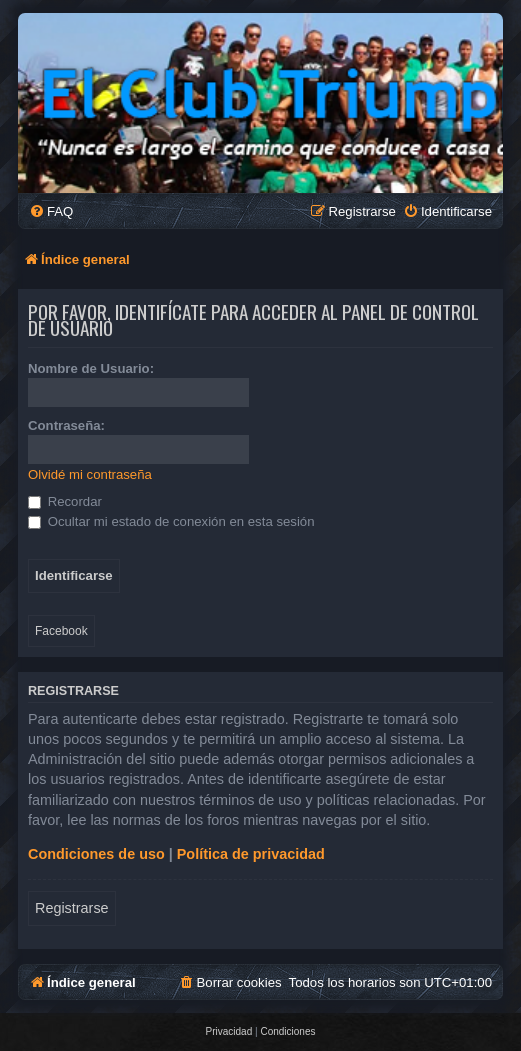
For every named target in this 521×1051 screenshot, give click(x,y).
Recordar (65, 501)
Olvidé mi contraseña (90, 474)
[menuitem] (51, 211)
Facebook (61, 631)
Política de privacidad (251, 854)
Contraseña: (66, 425)
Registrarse (72, 908)
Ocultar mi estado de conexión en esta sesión (171, 521)
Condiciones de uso (96, 854)
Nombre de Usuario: (91, 368)
